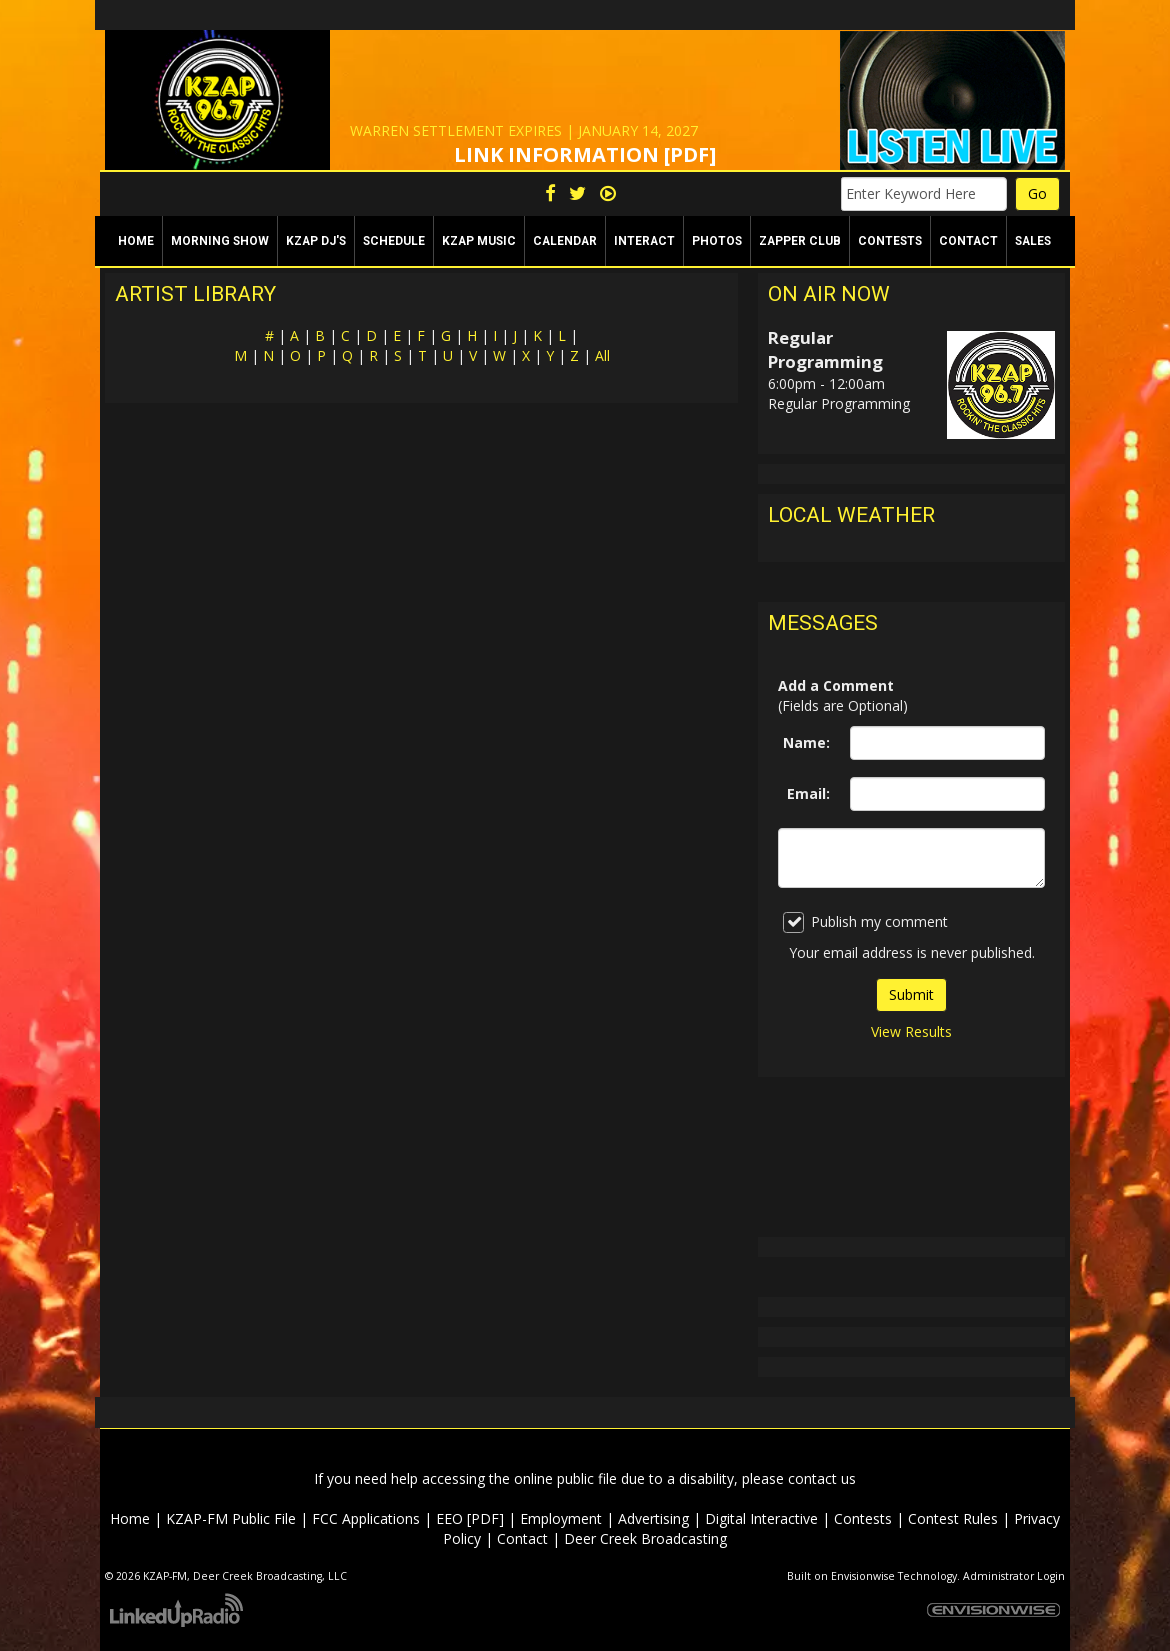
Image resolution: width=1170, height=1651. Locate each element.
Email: (808, 793)
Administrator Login (1014, 1576)
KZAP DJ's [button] (316, 241)
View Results (911, 1031)
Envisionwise (863, 1576)
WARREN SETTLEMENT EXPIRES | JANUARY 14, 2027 (524, 130)
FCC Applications (366, 1518)
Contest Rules (953, 1518)
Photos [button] (717, 241)
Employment (561, 1518)
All (602, 355)
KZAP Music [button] (479, 241)
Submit (911, 994)
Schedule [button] (394, 241)
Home (136, 241)
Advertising (653, 1518)
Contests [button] (890, 241)
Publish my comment (865, 922)
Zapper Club (800, 241)
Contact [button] (968, 241)
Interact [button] (644, 241)
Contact (522, 1538)
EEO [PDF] (470, 1518)
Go (1037, 193)
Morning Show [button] (220, 241)
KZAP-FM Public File (231, 1518)
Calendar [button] (565, 241)
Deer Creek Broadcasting (645, 1538)
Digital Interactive (761, 1518)
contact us (822, 1478)
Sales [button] (1033, 241)
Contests (863, 1518)
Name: (806, 742)
